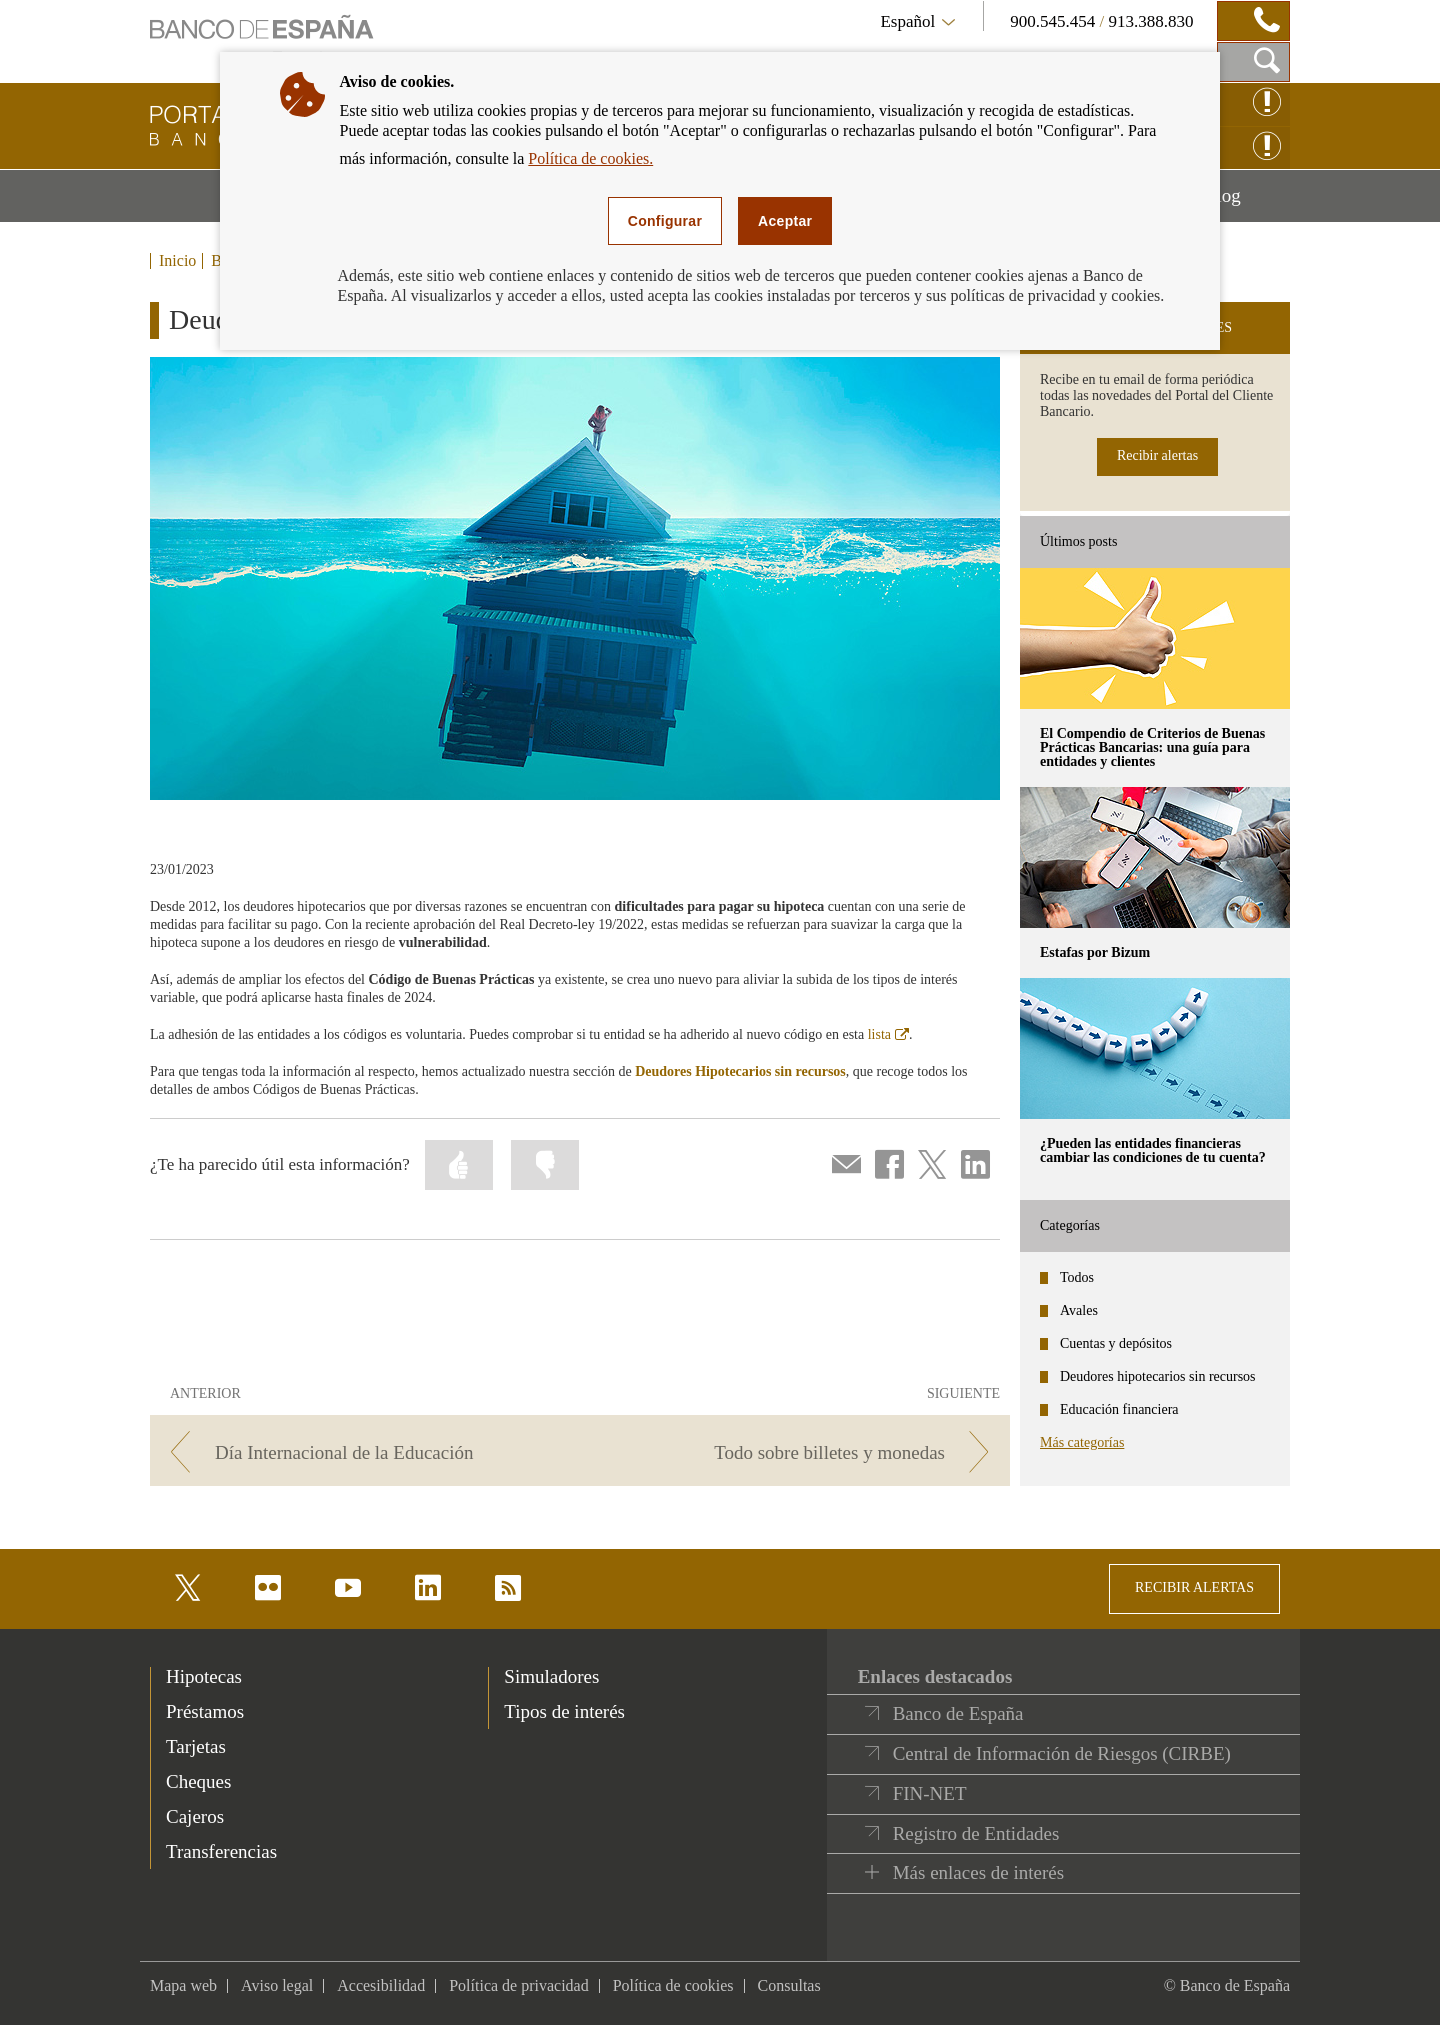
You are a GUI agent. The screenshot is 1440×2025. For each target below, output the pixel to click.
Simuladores (551, 1676)
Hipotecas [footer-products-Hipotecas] (204, 1676)
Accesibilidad (381, 1985)
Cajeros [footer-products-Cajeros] (195, 1816)
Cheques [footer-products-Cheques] (198, 1781)
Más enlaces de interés (978, 1872)
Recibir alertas (1157, 455)
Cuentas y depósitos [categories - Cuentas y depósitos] (1116, 1343)
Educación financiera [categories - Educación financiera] (1119, 1409)
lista (888, 1034)
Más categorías (1082, 1442)
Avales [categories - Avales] (1079, 1310)
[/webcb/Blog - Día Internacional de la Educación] (361, 1452)
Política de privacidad (519, 1985)
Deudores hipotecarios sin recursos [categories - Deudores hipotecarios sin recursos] (1158, 1376)
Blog (1247, 203)
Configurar (665, 221)
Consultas (789, 1985)
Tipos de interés (564, 1711)
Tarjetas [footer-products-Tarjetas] (196, 1746)
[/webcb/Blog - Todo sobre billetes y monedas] (798, 1452)
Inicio (177, 261)
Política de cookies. (590, 158)
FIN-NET (930, 1793)
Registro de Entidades (976, 1833)
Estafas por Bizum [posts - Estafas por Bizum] (1095, 952)
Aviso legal (277, 1985)
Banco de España (958, 1713)
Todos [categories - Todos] (1077, 1277)
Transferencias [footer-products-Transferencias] (221, 1851)
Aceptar (785, 221)
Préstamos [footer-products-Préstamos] (205, 1711)
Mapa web (183, 1985)
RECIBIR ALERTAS (1194, 1587)
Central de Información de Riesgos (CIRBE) (1062, 1753)
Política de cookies (673, 1985)
